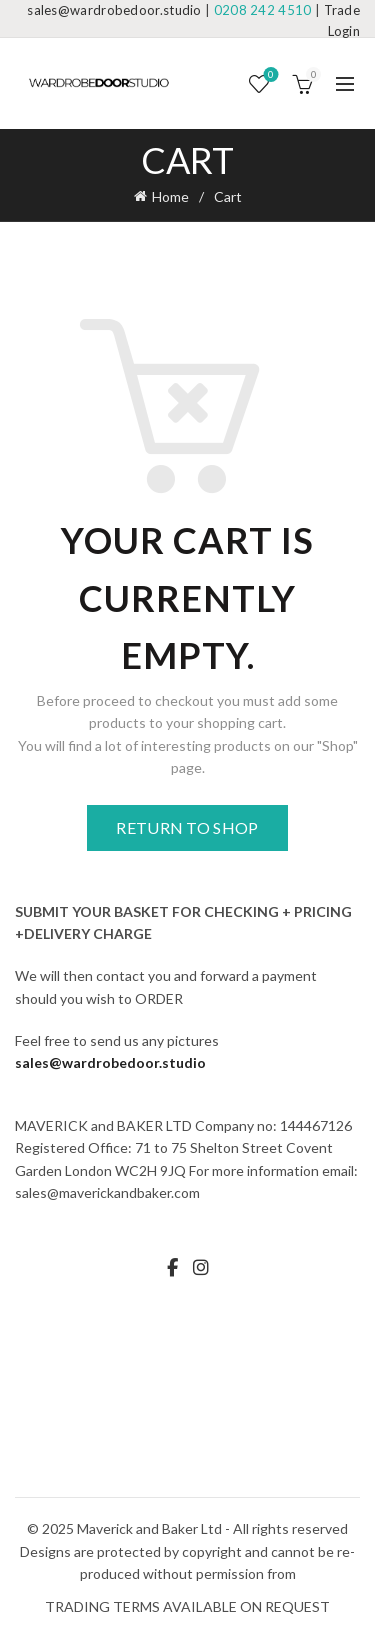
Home (170, 196)
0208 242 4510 (263, 10)
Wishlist (269, 75)
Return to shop (187, 827)
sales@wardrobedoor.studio (114, 10)
